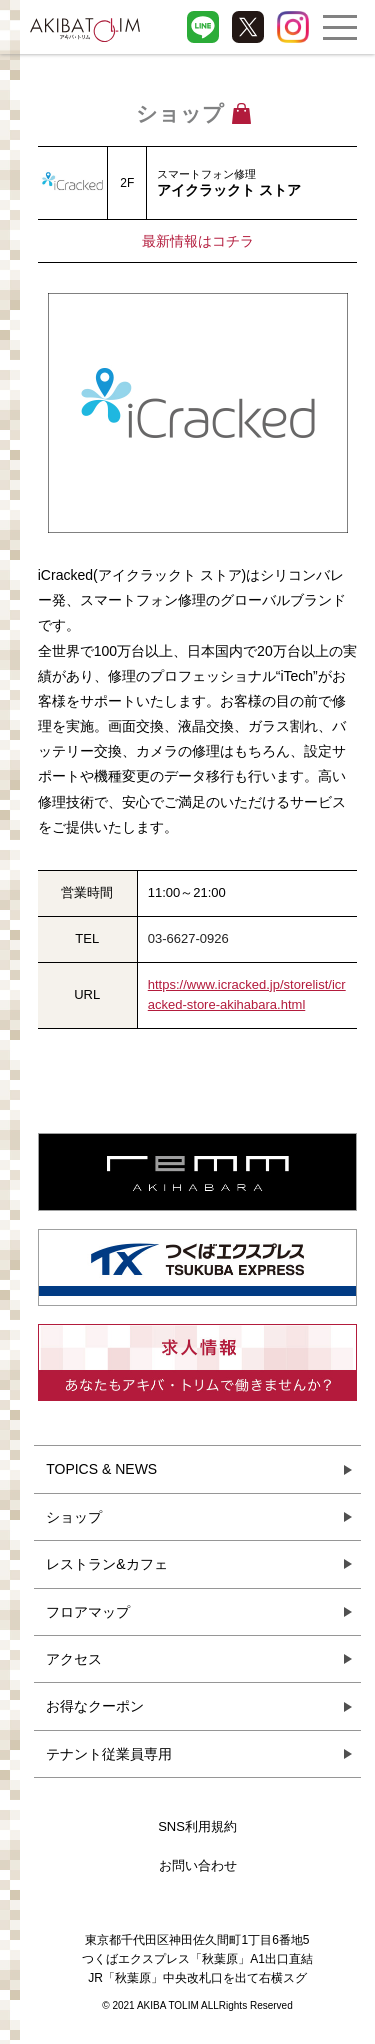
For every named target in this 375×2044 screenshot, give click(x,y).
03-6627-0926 (188, 938)
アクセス (74, 1659)
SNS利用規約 (197, 1826)
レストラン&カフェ (106, 1564)
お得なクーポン (95, 1706)
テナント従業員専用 (109, 1754)
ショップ (74, 1517)
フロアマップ (88, 1612)
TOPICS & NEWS (101, 1469)
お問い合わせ (198, 1865)
